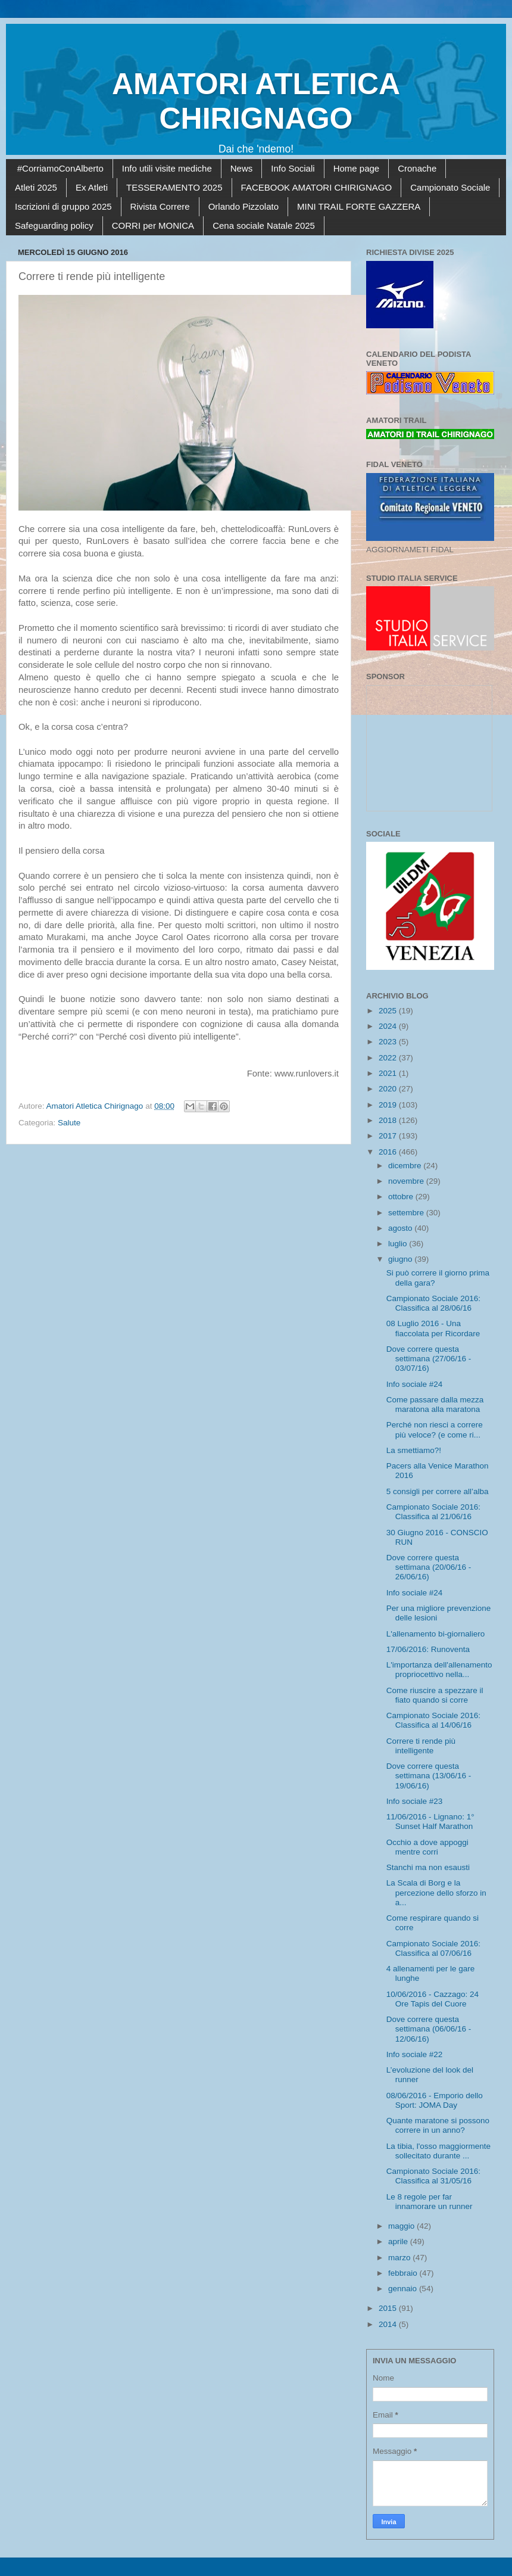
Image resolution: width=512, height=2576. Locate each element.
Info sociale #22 (414, 2054)
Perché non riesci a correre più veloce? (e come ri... (434, 1429)
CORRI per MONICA (153, 225)
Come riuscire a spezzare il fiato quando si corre (434, 1695)
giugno (401, 1259)
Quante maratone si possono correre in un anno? (437, 2125)
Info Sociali (292, 168)
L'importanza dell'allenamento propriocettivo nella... (439, 1669)
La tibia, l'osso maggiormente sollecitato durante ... (438, 2151)
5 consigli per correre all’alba (437, 1491)
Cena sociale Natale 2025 (264, 225)
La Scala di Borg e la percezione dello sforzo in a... (436, 1892)
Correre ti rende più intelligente (420, 1746)
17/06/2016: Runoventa (428, 1649)
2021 (389, 1073)
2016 (389, 1151)
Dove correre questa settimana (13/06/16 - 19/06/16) (429, 1776)
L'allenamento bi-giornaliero (435, 1633)
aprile (399, 2241)
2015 (389, 2308)
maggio (402, 2226)
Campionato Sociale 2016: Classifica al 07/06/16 (433, 1948)
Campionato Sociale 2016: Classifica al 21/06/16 (433, 1511)
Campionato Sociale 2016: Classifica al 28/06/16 (433, 1303)
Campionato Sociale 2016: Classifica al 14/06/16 (433, 1720)
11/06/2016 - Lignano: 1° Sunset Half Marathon (430, 1821)
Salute (69, 1122)
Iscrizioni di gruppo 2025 (63, 206)
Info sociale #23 (414, 1801)
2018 (389, 1120)
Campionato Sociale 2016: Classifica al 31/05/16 (433, 2176)
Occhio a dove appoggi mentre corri (427, 1847)
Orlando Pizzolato (243, 206)
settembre (407, 1212)
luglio (398, 1243)
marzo (400, 2257)
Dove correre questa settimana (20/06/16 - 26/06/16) (429, 1567)
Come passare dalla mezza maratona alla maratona (435, 1404)
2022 (389, 1057)
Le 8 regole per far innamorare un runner (429, 2201)
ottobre (402, 1196)
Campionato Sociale (450, 187)
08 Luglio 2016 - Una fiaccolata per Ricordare (433, 1328)
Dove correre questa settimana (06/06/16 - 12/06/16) (429, 2029)
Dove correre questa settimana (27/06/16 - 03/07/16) (429, 1359)
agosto (401, 1228)
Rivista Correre (160, 206)
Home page (356, 168)
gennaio (403, 2288)
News (241, 168)
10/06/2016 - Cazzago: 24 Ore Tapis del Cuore (432, 1999)
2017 (389, 1135)
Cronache (417, 168)
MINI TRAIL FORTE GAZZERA (358, 206)
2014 (389, 2324)
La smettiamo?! (413, 1450)
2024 (389, 1026)
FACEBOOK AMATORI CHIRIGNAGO (316, 187)
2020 (389, 1088)
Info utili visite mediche (167, 168)
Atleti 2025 (36, 187)
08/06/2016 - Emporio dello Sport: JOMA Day (434, 2100)
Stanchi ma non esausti (428, 1867)
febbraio (404, 2273)
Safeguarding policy (54, 225)
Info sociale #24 (414, 1384)
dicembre (405, 1165)
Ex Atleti (92, 187)
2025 (389, 1010)
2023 (389, 1041)
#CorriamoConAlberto (60, 168)
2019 (389, 1104)
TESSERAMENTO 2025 (174, 187)
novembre (407, 1181)
